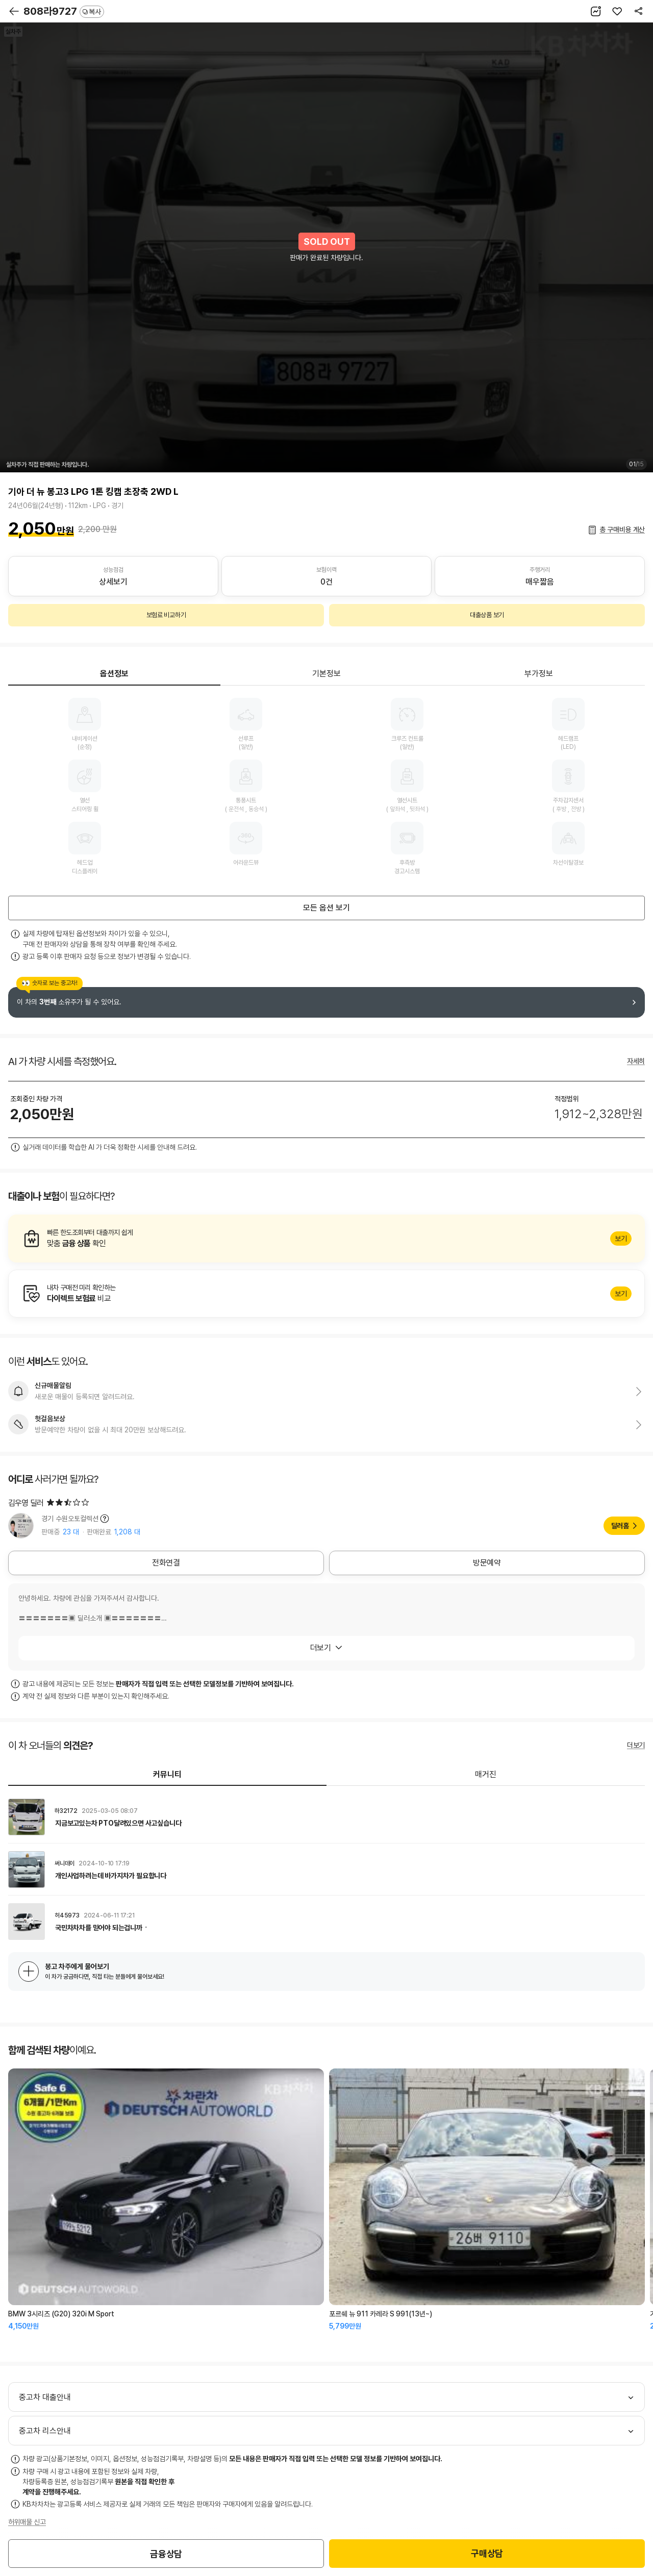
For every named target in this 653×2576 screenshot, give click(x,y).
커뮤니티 (167, 1774)
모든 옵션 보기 (326, 908)
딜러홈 (620, 1526)
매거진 (485, 1774)
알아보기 (326, 1238)
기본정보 (326, 673)
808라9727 (63, 11)
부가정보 (538, 673)
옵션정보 (114, 673)
